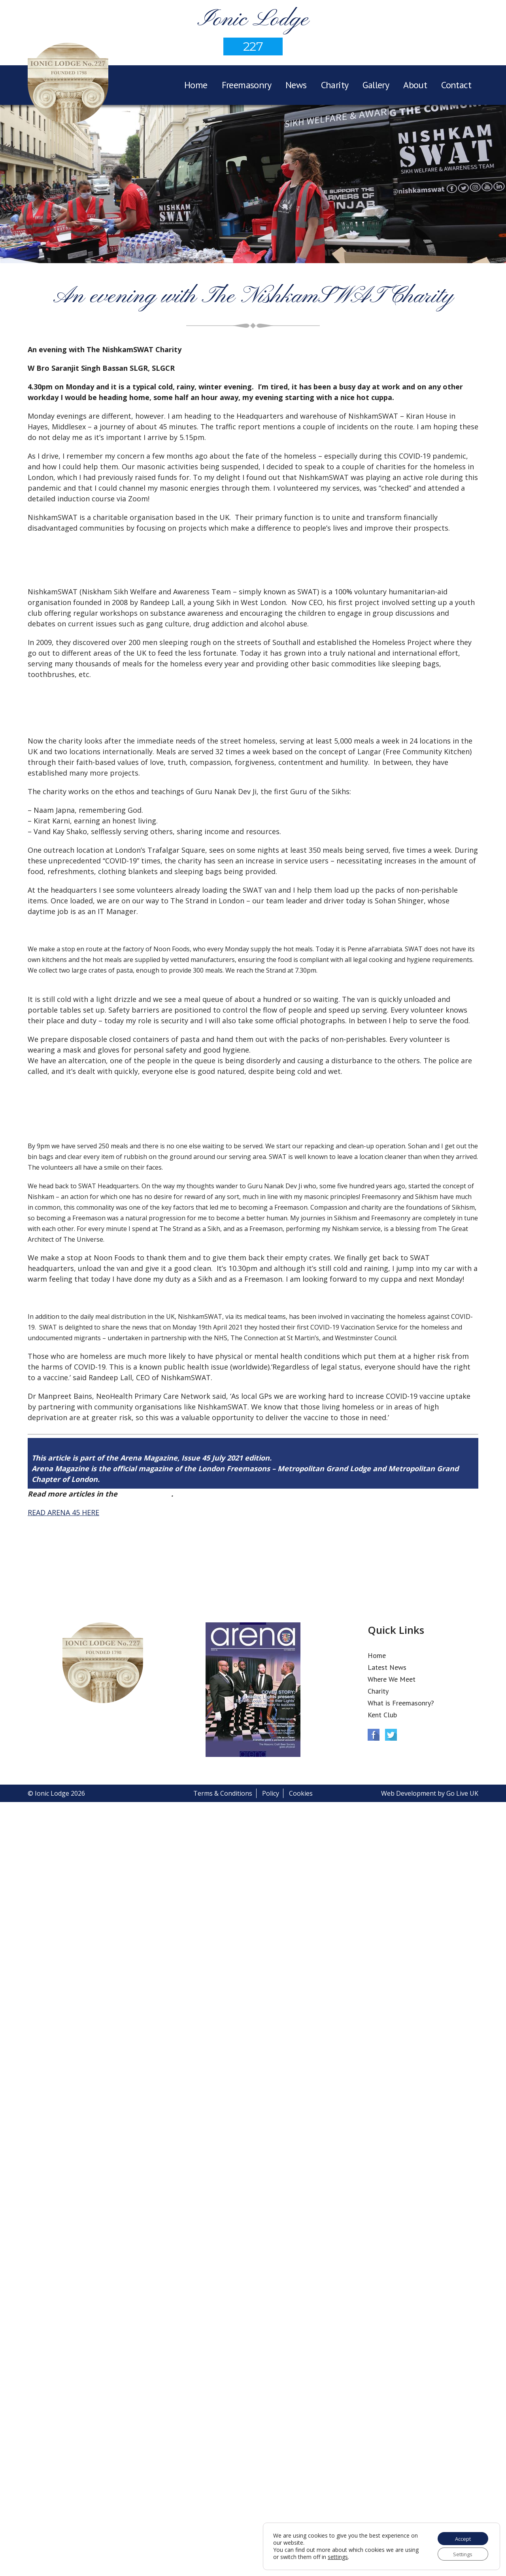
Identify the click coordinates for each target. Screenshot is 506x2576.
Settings (460, 2553)
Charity (335, 85)
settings (353, 2555)
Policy (270, 1793)
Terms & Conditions (222, 1793)
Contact (456, 85)
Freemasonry (246, 85)
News (296, 85)
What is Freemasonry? (401, 1702)
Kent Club (382, 1714)
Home (196, 85)
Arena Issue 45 (145, 1494)
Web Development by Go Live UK (429, 1793)
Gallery (376, 85)
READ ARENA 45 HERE (63, 1512)
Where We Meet (391, 1679)
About (415, 85)
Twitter (391, 1735)
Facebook (374, 1735)
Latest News (387, 1667)
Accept (460, 2536)
